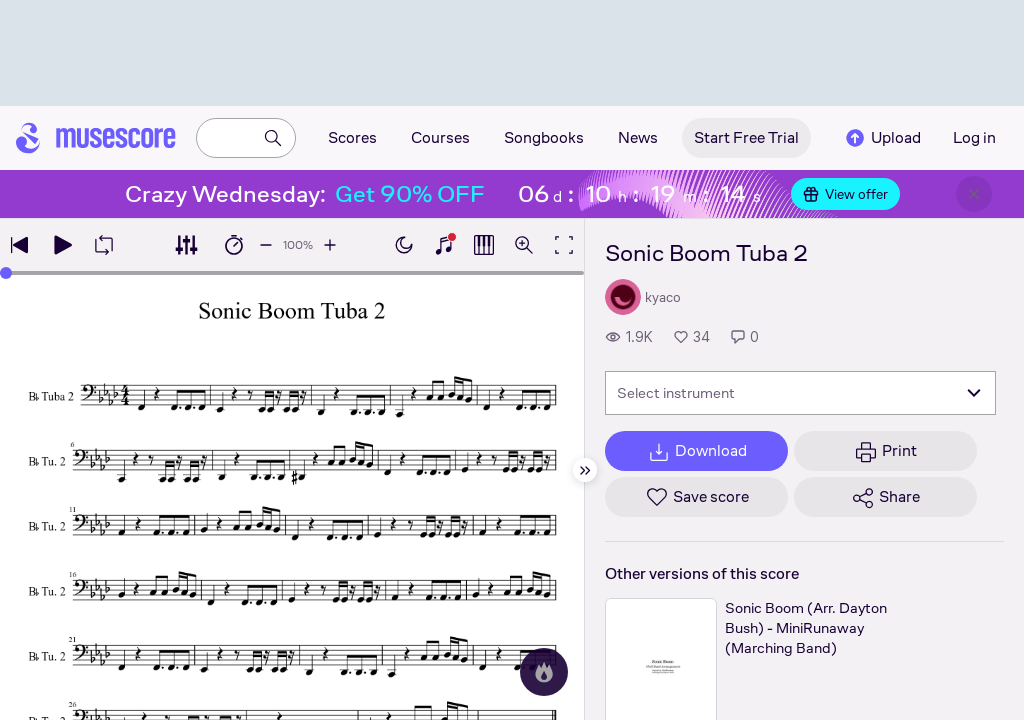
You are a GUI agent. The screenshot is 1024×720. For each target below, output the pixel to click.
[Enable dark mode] (404, 245)
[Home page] (96, 138)
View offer (845, 194)
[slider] (6, 273)
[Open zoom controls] (524, 245)
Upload (882, 138)
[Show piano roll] (484, 245)
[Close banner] (974, 194)
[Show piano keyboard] (444, 245)
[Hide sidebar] (585, 470)
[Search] (273, 138)
